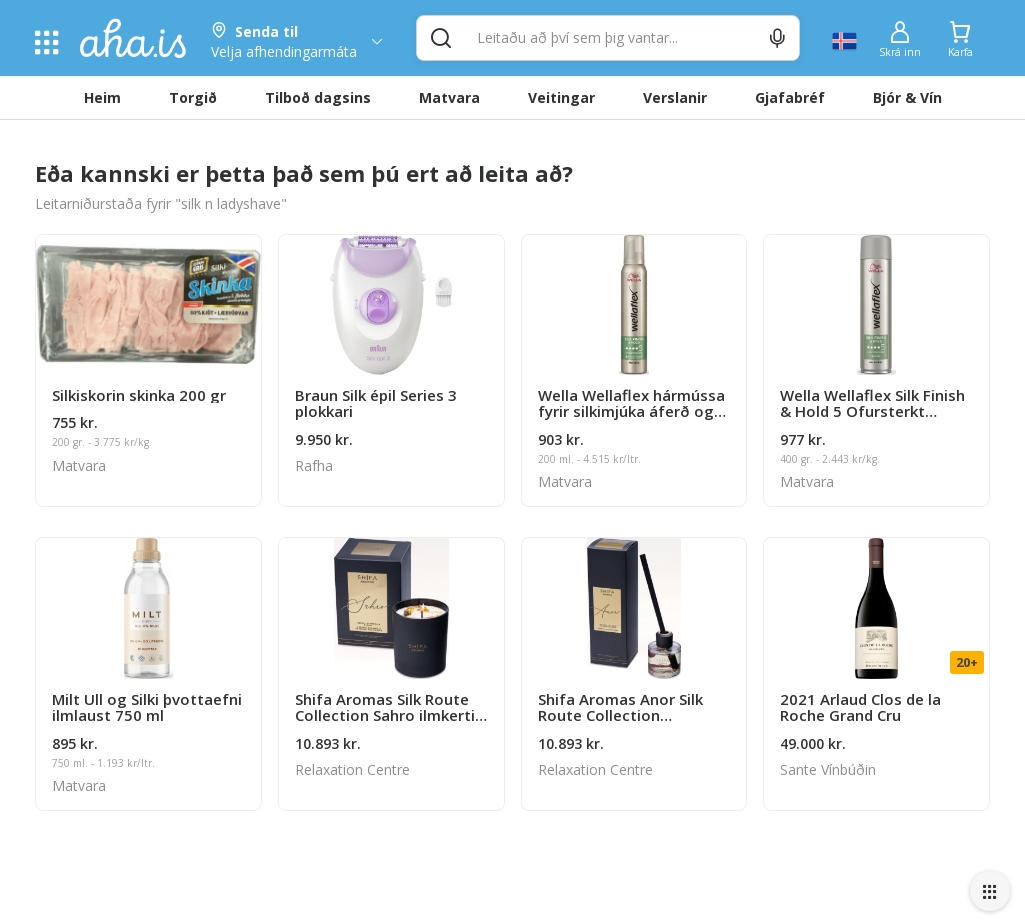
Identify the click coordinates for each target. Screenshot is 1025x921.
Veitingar (561, 97)
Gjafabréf (790, 97)
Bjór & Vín (907, 97)
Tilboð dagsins (318, 97)
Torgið (193, 97)
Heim (102, 97)
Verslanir (675, 97)
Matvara (449, 97)
